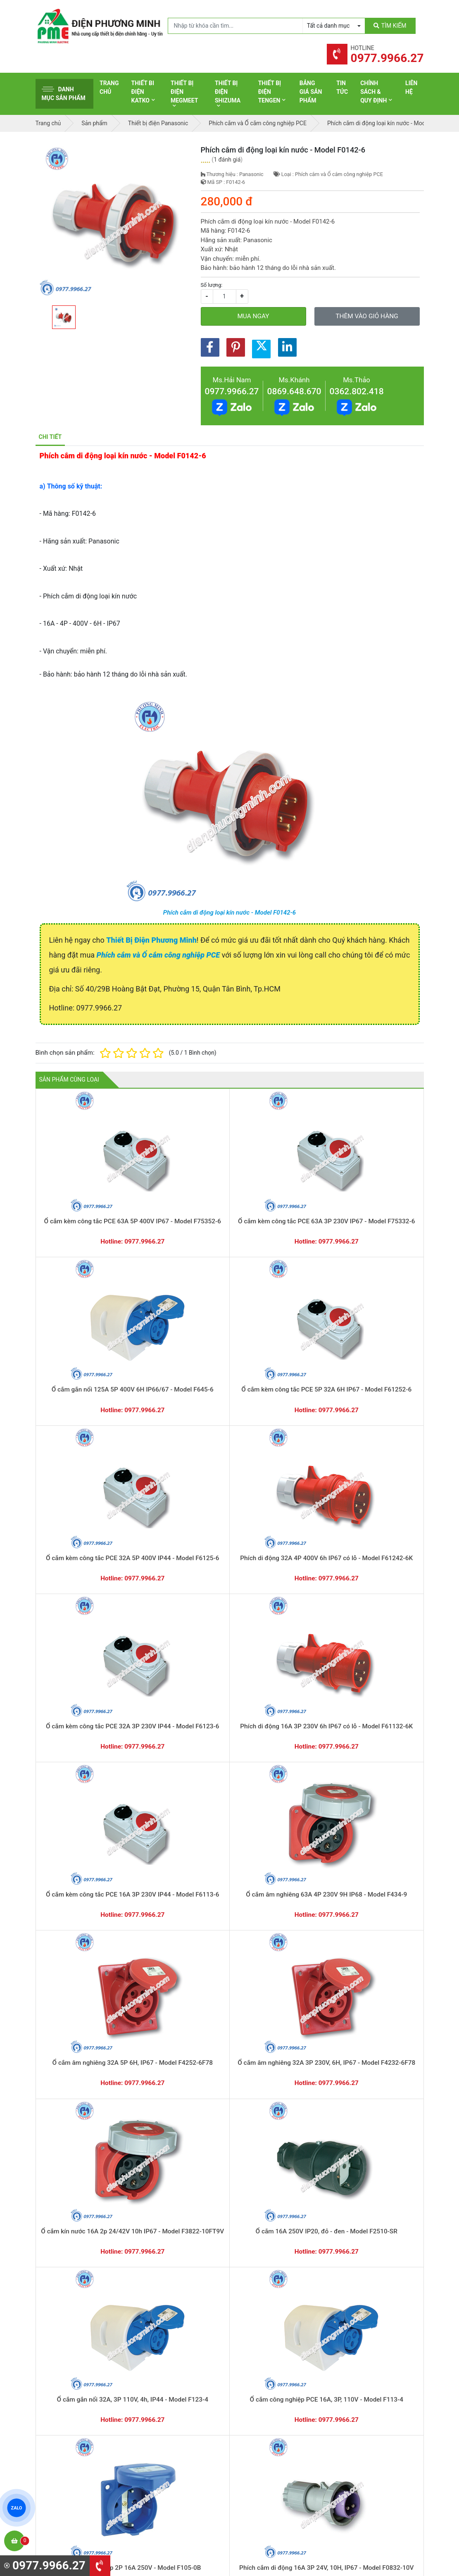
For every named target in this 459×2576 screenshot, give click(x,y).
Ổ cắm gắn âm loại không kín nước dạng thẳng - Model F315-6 (74, 2239)
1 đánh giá (227, 159)
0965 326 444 (111, 2422)
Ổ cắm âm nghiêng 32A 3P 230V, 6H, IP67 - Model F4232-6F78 (152, 1418)
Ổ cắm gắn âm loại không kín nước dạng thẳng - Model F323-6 (384, 2122)
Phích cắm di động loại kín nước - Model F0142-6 (229, 912)
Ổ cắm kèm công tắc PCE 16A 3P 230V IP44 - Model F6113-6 (307, 1300)
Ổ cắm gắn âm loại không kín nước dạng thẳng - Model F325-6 (229, 2122)
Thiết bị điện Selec (264, 2420)
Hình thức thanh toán (369, 2379)
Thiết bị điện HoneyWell (271, 2471)
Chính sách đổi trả (365, 2405)
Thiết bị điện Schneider (270, 2369)
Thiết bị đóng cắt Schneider (276, 2381)
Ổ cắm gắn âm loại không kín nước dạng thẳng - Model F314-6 (152, 2239)
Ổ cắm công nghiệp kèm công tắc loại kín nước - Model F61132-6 (307, 1770)
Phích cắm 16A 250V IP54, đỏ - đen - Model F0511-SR (384, 1535)
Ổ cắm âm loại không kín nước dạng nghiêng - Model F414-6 (74, 2122)
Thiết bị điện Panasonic (271, 2394)
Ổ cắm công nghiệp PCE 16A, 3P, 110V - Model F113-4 (74, 1535)
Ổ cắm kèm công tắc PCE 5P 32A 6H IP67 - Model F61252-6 (307, 1183)
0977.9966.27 (232, 391)
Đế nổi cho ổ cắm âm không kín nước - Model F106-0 (152, 1887)
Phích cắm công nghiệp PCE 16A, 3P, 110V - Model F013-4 (229, 1653)
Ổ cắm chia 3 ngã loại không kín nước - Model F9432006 (74, 1887)
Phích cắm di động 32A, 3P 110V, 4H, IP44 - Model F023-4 (74, 1653)
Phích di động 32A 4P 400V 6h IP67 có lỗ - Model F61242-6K (74, 1300)
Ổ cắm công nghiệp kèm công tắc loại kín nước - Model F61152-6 (229, 1770)
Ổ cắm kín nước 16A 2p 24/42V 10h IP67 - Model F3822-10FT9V (229, 1418)
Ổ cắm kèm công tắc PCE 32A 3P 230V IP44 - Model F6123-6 (152, 1300)
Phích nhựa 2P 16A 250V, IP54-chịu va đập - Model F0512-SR (307, 1535)
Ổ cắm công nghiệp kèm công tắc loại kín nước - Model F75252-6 (152, 1770)
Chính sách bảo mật (368, 2417)
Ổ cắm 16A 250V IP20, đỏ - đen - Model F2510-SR (307, 1418)
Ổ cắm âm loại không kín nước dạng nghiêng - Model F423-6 (307, 2005)
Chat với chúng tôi (378, 2309)
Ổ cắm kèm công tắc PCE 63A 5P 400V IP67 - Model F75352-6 (74, 1183)
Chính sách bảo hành (369, 2392)
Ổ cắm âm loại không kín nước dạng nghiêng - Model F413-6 (152, 2122)
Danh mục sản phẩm (64, 93)
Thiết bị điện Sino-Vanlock (274, 2458)
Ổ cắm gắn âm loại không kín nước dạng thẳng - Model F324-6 (307, 2122)
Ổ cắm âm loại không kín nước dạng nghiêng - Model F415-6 (384, 2005)
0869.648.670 (294, 391)
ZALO (16, 2508)
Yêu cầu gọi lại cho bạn (270, 2317)
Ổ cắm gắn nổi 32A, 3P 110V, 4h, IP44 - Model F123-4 (384, 1418)
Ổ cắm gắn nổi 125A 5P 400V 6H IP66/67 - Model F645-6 (229, 1183)
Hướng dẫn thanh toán (269, 2301)
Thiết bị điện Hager (265, 2407)
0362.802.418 (357, 391)
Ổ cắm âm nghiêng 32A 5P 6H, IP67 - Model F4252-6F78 (74, 1418)
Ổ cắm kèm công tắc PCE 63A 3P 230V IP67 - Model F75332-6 (152, 1183)
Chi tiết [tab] (50, 437)
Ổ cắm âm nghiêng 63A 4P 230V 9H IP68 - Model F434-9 (385, 1300)
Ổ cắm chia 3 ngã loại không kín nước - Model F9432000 (384, 1770)
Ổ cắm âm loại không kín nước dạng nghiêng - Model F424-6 (229, 2005)
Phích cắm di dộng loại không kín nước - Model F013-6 (152, 1653)
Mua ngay (253, 316)
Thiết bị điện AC (261, 2433)
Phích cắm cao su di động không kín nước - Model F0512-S (384, 1887)
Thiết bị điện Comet (266, 2446)
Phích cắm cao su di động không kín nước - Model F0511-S (74, 2005)
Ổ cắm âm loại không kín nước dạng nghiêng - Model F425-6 (152, 2005)
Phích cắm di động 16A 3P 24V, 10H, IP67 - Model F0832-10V (230, 1535)
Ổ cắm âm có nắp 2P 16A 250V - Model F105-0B (152, 1535)
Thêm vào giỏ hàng (366, 316)
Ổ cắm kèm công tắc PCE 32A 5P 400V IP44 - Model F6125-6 (384, 1183)
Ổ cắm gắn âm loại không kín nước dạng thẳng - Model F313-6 (229, 2239)
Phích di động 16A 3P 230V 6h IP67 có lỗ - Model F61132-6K (229, 1300)
